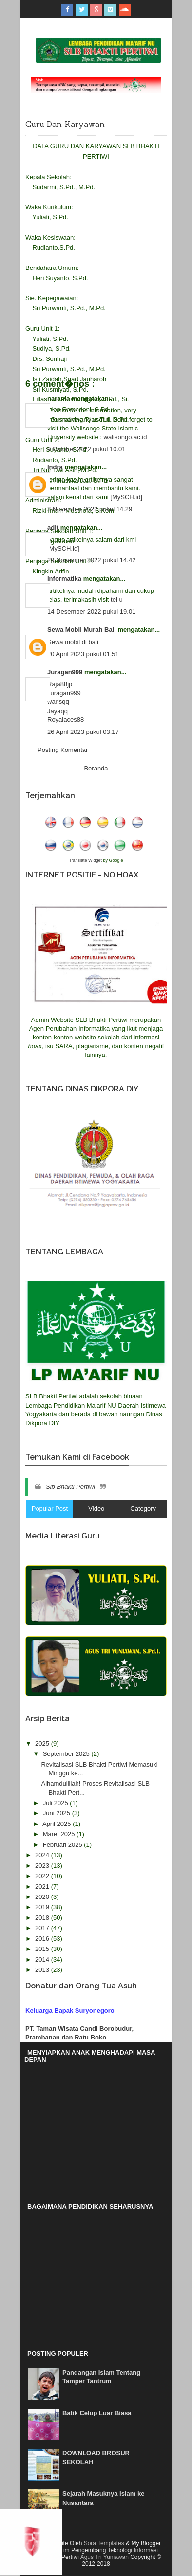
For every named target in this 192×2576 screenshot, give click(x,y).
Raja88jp (59, 684)
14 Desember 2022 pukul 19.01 (91, 611)
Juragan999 (65, 672)
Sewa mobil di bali (72, 641)
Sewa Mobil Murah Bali (82, 629)
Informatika (65, 578)
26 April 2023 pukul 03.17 (83, 731)
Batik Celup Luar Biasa (97, 2412)
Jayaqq (57, 711)
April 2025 (57, 1823)
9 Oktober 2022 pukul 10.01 (86, 449)
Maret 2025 (60, 1834)
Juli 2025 (56, 1803)
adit (53, 527)
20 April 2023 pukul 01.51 (83, 654)
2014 (43, 1959)
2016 (43, 1938)
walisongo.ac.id (125, 437)
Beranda (96, 768)
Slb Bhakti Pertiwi (70, 1486)
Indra (55, 467)
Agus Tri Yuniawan (104, 2557)
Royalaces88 (65, 719)
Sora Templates (104, 2543)
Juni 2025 (57, 1813)
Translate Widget (85, 860)
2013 (43, 1969)
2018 (43, 1917)
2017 (43, 1928)
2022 (43, 1875)
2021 (43, 1886)
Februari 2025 (63, 1844)
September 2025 (67, 1753)
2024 (43, 1855)
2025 (43, 1743)
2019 (43, 1907)
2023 (43, 1865)
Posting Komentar (63, 749)
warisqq (58, 701)
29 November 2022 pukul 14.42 (91, 560)
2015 (43, 1948)
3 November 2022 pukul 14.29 (89, 509)
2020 (43, 1896)
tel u (117, 599)
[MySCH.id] (126, 497)
